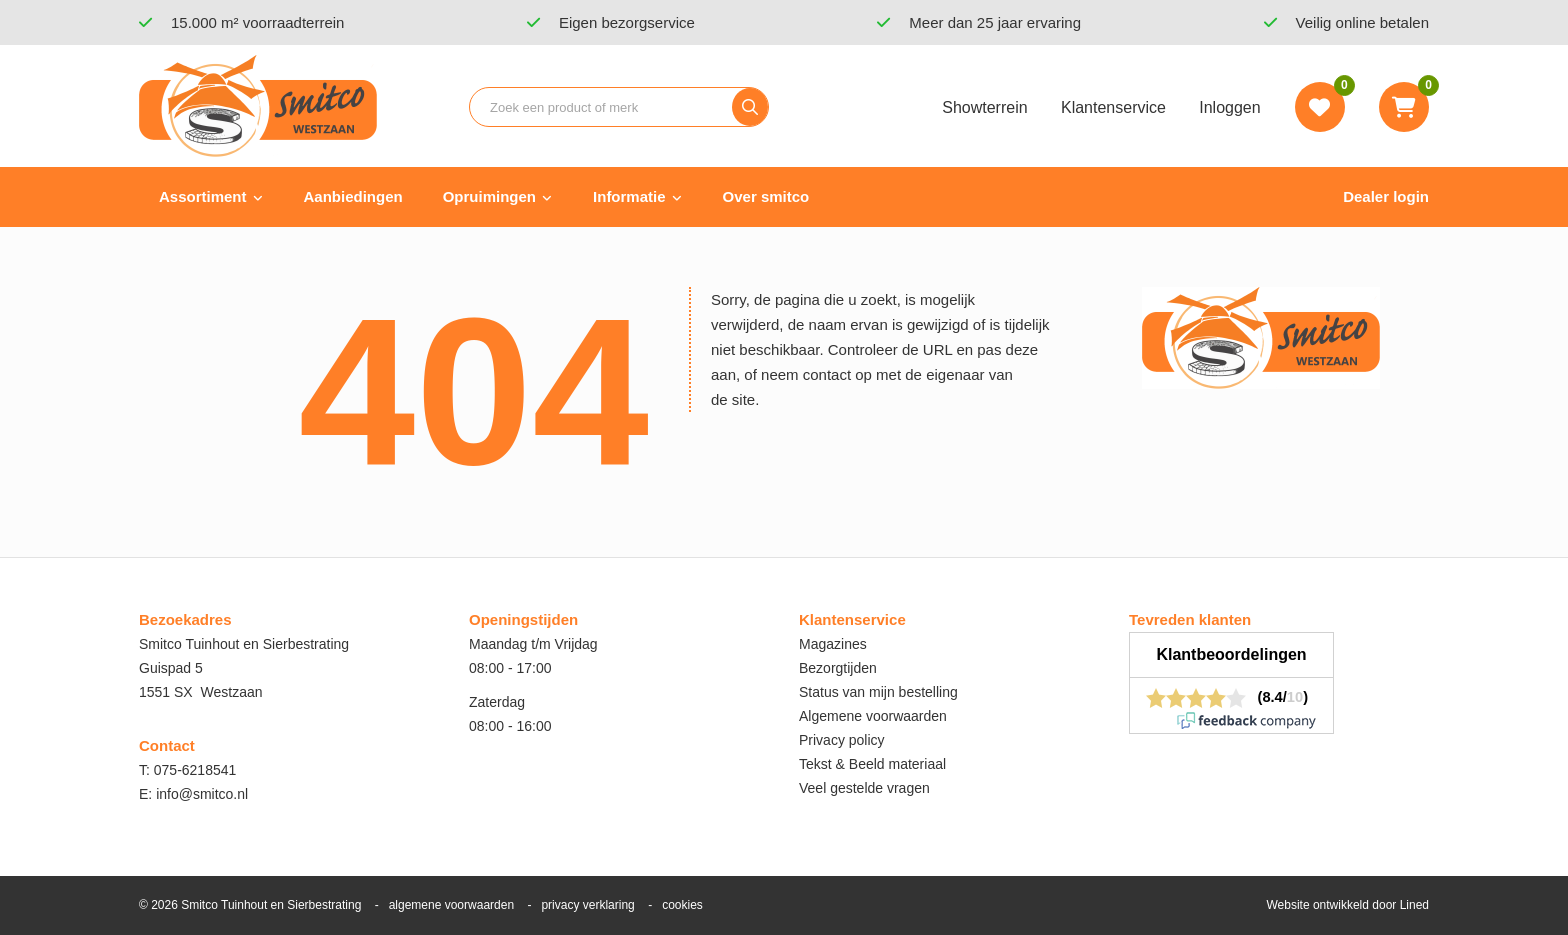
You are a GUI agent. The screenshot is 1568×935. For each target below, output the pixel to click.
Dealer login (1386, 196)
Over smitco (766, 196)
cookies (682, 905)
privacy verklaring (587, 905)
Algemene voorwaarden (873, 716)
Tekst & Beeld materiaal (872, 764)
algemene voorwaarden (451, 905)
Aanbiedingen (353, 196)
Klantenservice (1113, 107)
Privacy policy (842, 740)
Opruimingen (489, 196)
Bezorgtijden (838, 668)
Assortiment (203, 196)
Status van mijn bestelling (878, 692)
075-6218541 (195, 770)
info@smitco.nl (202, 794)
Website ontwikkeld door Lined (1347, 905)
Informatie (629, 196)
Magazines (833, 644)
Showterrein (984, 107)
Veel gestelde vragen (864, 788)
